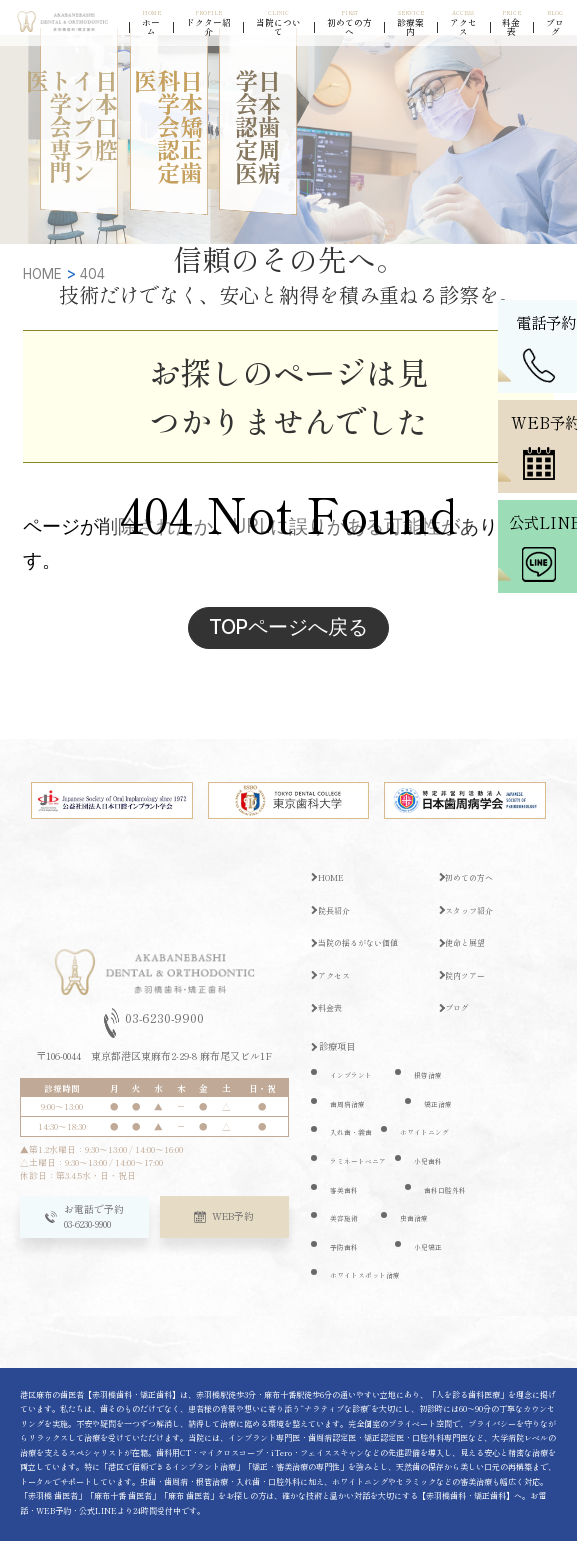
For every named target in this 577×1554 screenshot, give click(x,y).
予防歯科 (346, 1258)
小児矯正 (430, 1258)
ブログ (460, 1020)
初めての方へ (474, 889)
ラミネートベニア (362, 1172)
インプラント (354, 1086)
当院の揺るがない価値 (364, 954)
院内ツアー (469, 987)
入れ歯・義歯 (354, 1144)
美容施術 (346, 1229)
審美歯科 (346, 1201)
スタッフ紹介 (474, 922)
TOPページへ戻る (288, 632)
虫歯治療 (416, 1229)
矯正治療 (440, 1115)
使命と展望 (469, 954)
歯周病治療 (350, 1115)
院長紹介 (337, 922)
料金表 (332, 1020)
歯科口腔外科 (448, 1201)
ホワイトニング (428, 1144)
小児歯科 (430, 1172)
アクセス (337, 987)
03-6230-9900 (154, 1036)
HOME (332, 889)
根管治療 (430, 1086)
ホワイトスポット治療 (370, 1287)
